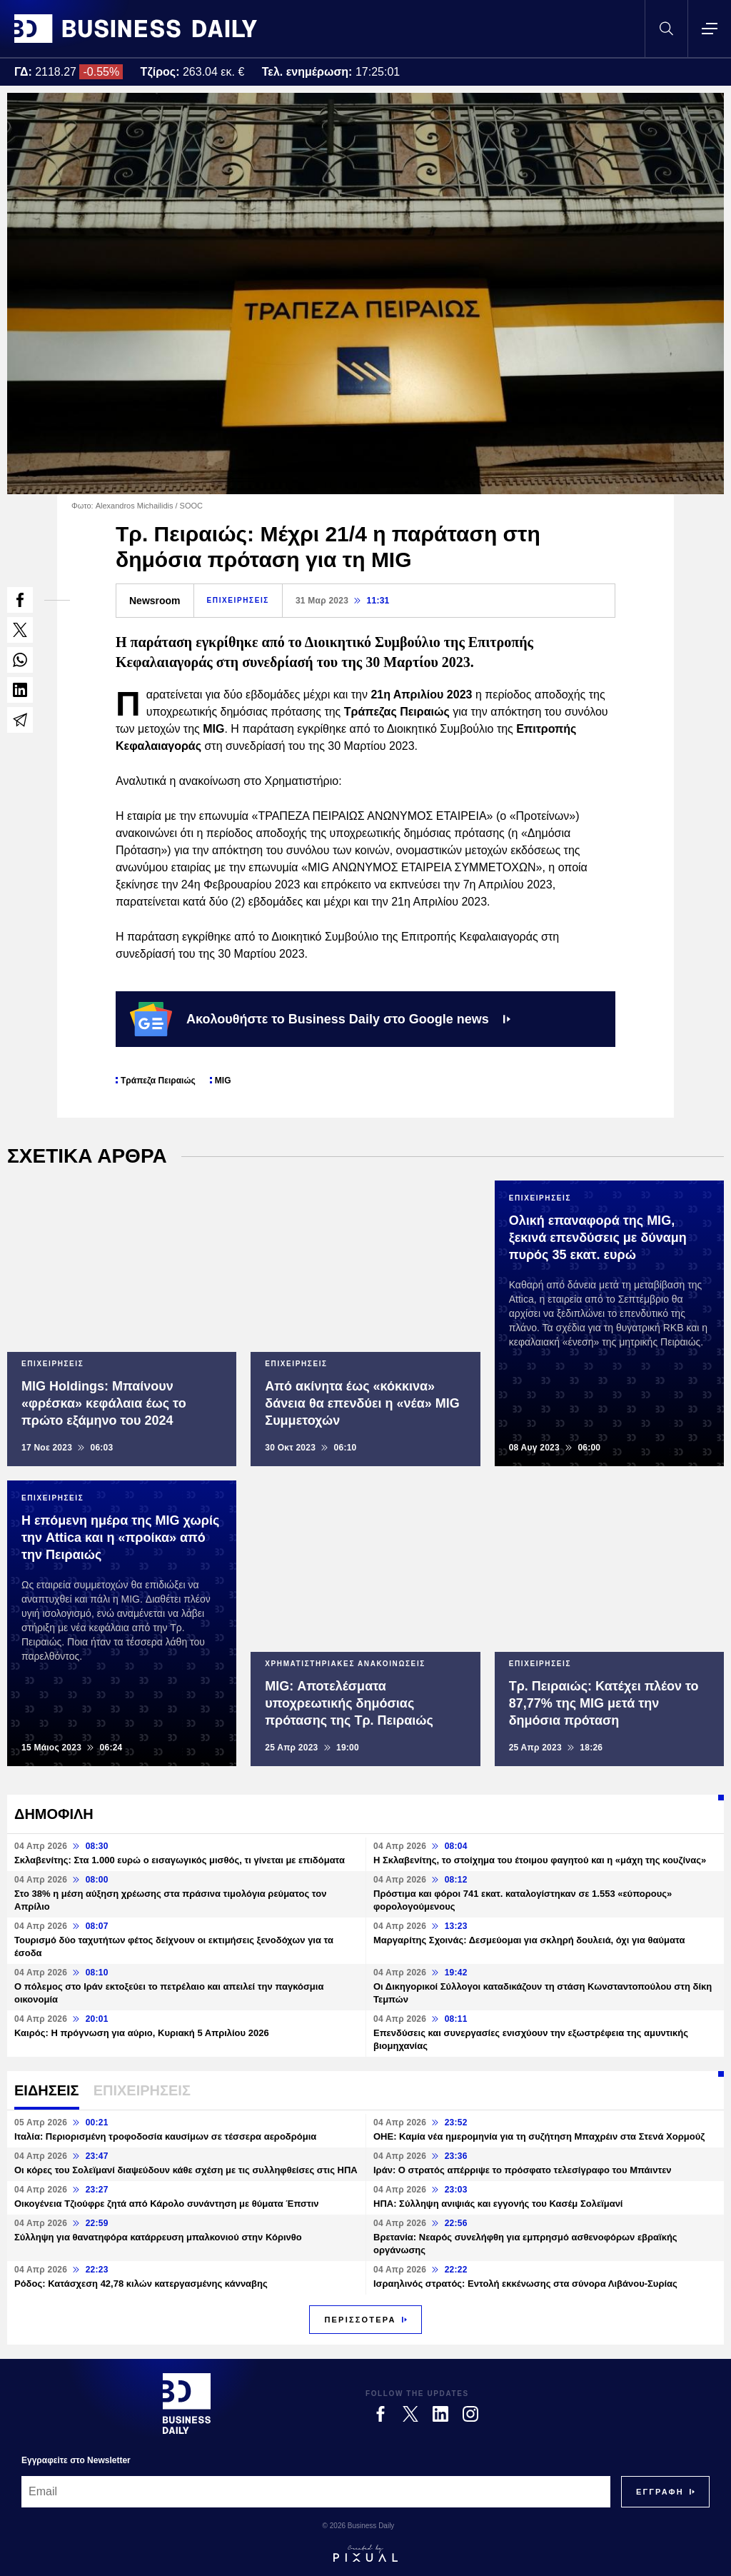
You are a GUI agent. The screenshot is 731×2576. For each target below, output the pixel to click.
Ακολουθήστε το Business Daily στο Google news (320, 1019)
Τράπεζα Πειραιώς (158, 1081)
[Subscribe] (660, 2492)
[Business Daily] (187, 2403)
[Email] (315, 2491)
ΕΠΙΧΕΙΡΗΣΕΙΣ (238, 600)
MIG (223, 1081)
